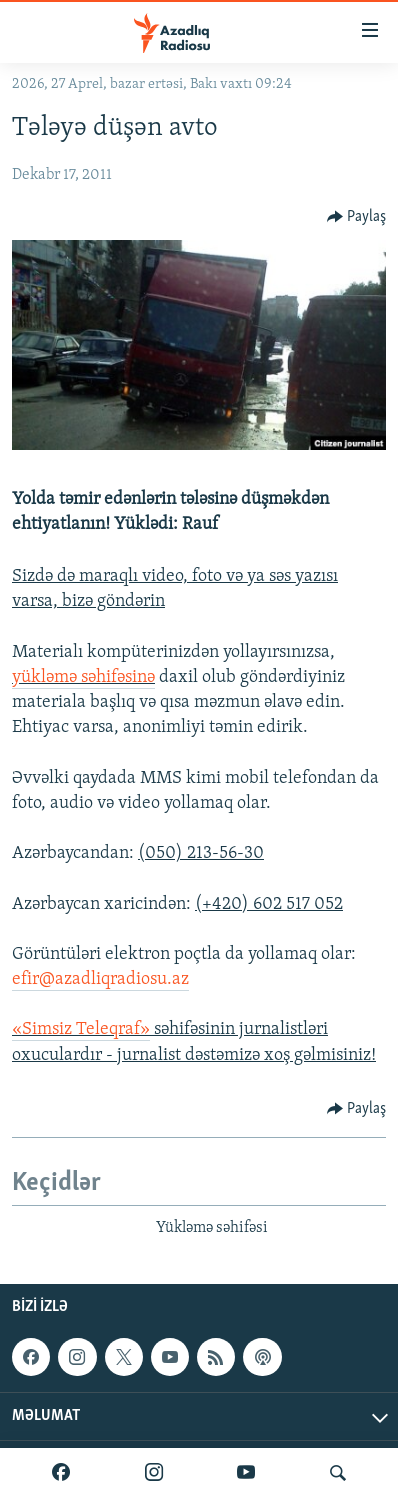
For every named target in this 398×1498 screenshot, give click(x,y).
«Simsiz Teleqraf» (81, 1029)
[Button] (357, 217)
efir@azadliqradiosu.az (100, 979)
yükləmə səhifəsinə (83, 677)
